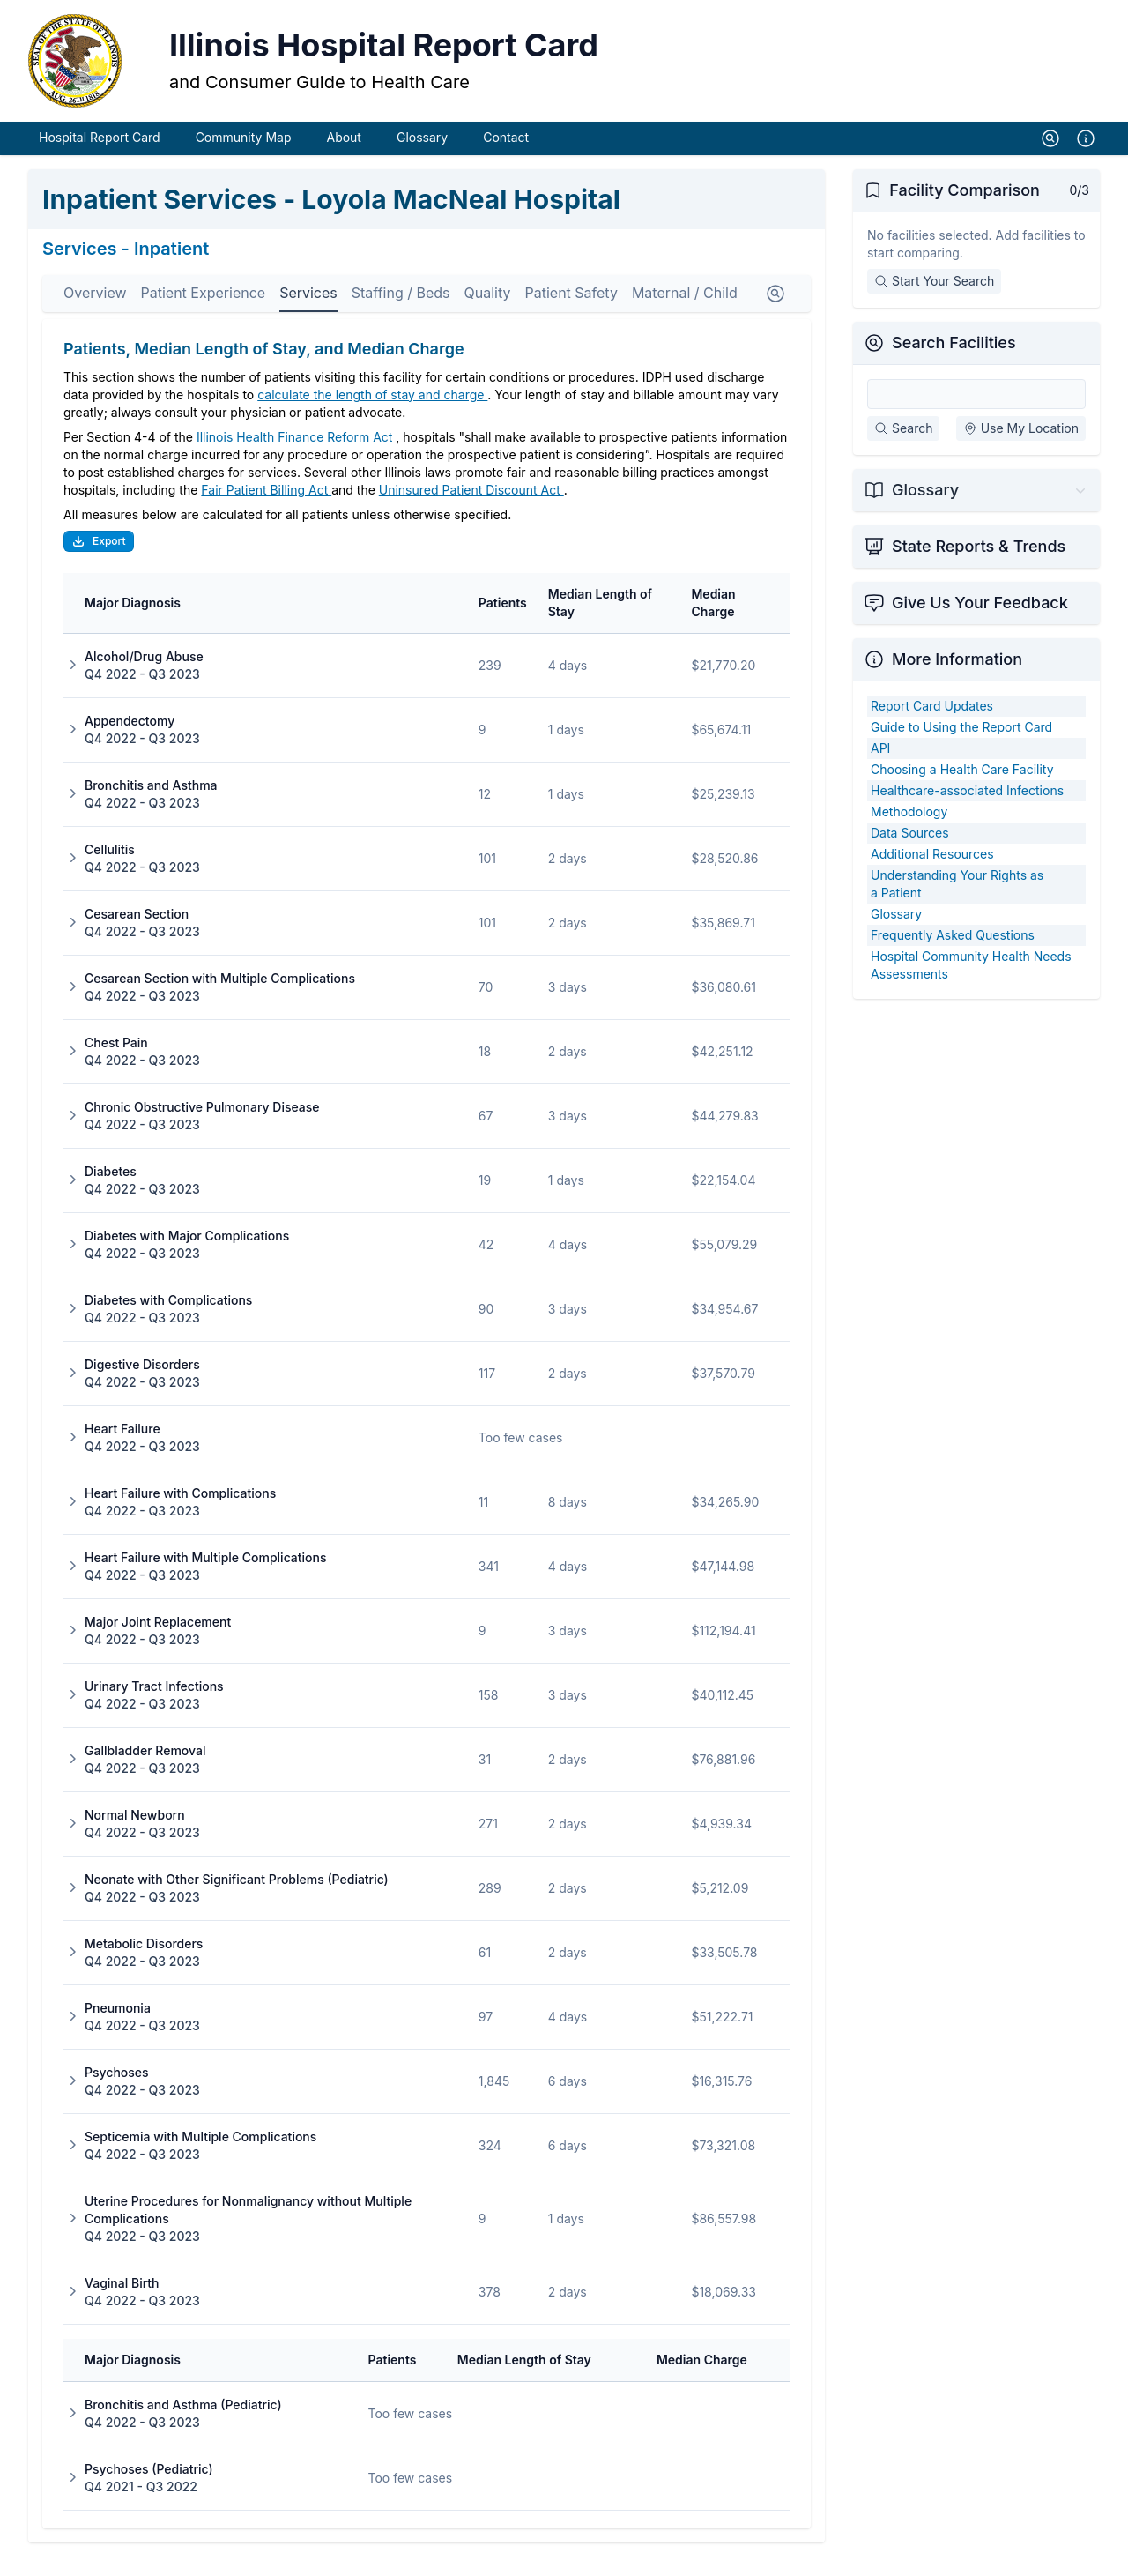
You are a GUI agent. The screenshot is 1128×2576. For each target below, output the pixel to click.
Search (903, 447)
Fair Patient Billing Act (266, 509)
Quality (487, 312)
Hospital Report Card (99, 156)
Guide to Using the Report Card (961, 746)
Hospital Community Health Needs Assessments (971, 984)
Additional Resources (932, 873)
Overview (95, 312)
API (880, 767)
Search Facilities (954, 362)
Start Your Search (934, 300)
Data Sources (910, 852)
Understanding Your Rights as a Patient (957, 903)
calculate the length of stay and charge (372, 413)
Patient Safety (570, 312)
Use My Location (1021, 447)
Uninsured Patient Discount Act (471, 509)
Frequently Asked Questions (953, 954)
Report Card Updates (932, 725)
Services (308, 312)
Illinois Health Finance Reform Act (296, 456)
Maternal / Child (685, 312)
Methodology (909, 830)
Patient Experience (203, 312)
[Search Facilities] (976, 413)
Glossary (422, 156)
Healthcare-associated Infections (967, 809)
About (343, 156)
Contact (506, 156)
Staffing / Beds (401, 312)
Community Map (244, 156)
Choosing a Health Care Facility (962, 788)
